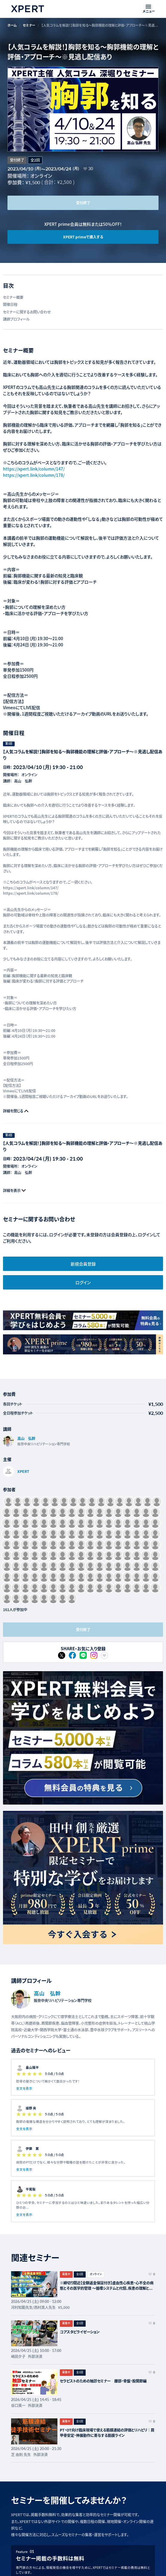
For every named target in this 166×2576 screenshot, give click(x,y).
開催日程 (10, 304)
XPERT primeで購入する (83, 236)
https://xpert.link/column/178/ (34, 475)
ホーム (12, 25)
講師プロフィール (16, 319)
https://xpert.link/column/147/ (34, 469)
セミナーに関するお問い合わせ (27, 312)
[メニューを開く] (149, 9)
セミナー (29, 25)
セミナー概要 (13, 297)
